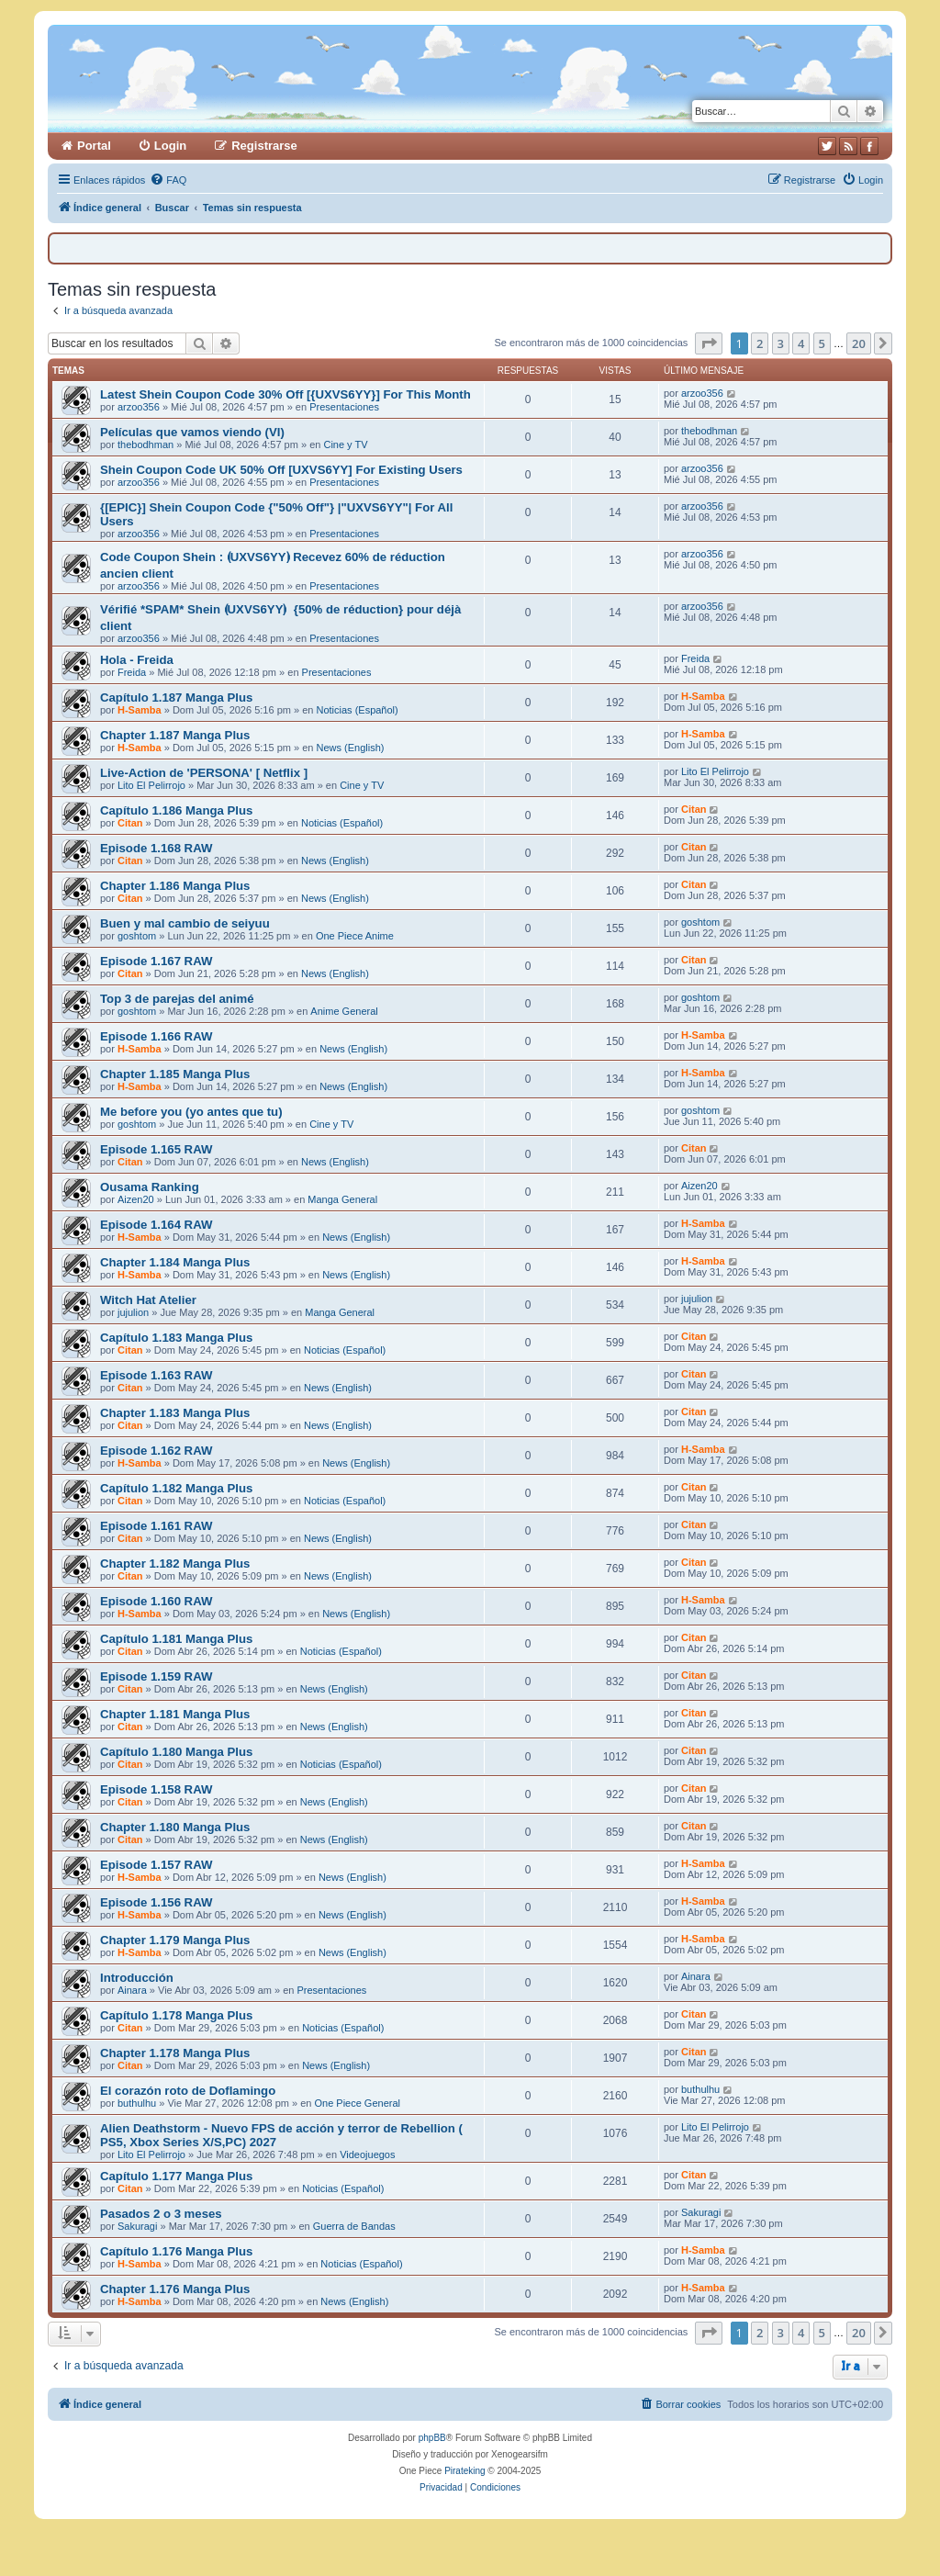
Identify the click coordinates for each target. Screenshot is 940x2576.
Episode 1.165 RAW (156, 1149)
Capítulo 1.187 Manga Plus (176, 697)
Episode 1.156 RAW (156, 1902)
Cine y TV (345, 444)
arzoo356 (139, 406)
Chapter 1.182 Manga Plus (175, 1563)
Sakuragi (137, 2226)
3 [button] (781, 343)
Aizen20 (136, 1199)
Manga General (342, 1199)
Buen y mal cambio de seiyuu (185, 923)
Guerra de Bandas (354, 2226)
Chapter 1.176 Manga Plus (175, 2289)
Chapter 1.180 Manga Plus (175, 1827)
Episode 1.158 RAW (156, 1789)
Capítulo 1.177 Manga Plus (176, 2176)
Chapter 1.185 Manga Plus (175, 1074)
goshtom (137, 935)
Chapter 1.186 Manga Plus (175, 886)
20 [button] (859, 343)
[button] (708, 343)
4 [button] (801, 343)
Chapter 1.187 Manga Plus (175, 735)
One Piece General (357, 2103)
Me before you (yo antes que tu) (191, 1112)
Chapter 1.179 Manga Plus (175, 1940)
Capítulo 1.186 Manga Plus (176, 810)
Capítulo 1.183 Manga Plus (176, 1337)
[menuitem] (168, 180)
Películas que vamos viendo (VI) (192, 432)
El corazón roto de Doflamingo (187, 2091)
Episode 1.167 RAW (156, 961)
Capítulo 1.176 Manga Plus (176, 2251)
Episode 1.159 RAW (156, 1676)
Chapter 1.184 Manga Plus (175, 1262)
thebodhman (145, 444)
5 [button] (822, 343)
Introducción (136, 1978)
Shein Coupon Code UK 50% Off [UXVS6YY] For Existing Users (281, 470)
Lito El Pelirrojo (151, 785)
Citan (130, 822)
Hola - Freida (136, 660)
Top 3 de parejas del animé (177, 999)
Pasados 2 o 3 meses (161, 2214)
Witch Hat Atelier (148, 1300)
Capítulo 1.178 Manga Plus (176, 2015)
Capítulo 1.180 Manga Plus (176, 1752)
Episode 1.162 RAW (156, 1450)
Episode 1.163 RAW (156, 1375)
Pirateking (464, 2471)
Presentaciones (344, 406)
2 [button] (759, 343)
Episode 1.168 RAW (156, 848)
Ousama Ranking (149, 1187)
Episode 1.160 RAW (156, 1601)
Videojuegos (367, 2154)
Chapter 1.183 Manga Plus (175, 1413)
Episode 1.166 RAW (156, 1036)
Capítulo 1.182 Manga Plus (176, 1488)
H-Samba (140, 709)
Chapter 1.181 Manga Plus (175, 1714)
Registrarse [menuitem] (264, 145)
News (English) (350, 747)
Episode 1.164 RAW (156, 1225)
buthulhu (137, 2103)
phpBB (432, 2438)
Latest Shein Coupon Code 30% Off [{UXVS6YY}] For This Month (285, 394)
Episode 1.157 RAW (156, 1865)
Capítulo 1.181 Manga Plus (176, 1639)
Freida (132, 672)
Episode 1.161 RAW (156, 1526)
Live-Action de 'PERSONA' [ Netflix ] (204, 773)
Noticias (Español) (356, 709)
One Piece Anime (355, 935)
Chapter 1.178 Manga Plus (175, 2053)
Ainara (132, 1990)
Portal (94, 145)
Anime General (343, 1011)
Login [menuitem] (170, 145)
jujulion (133, 1312)
